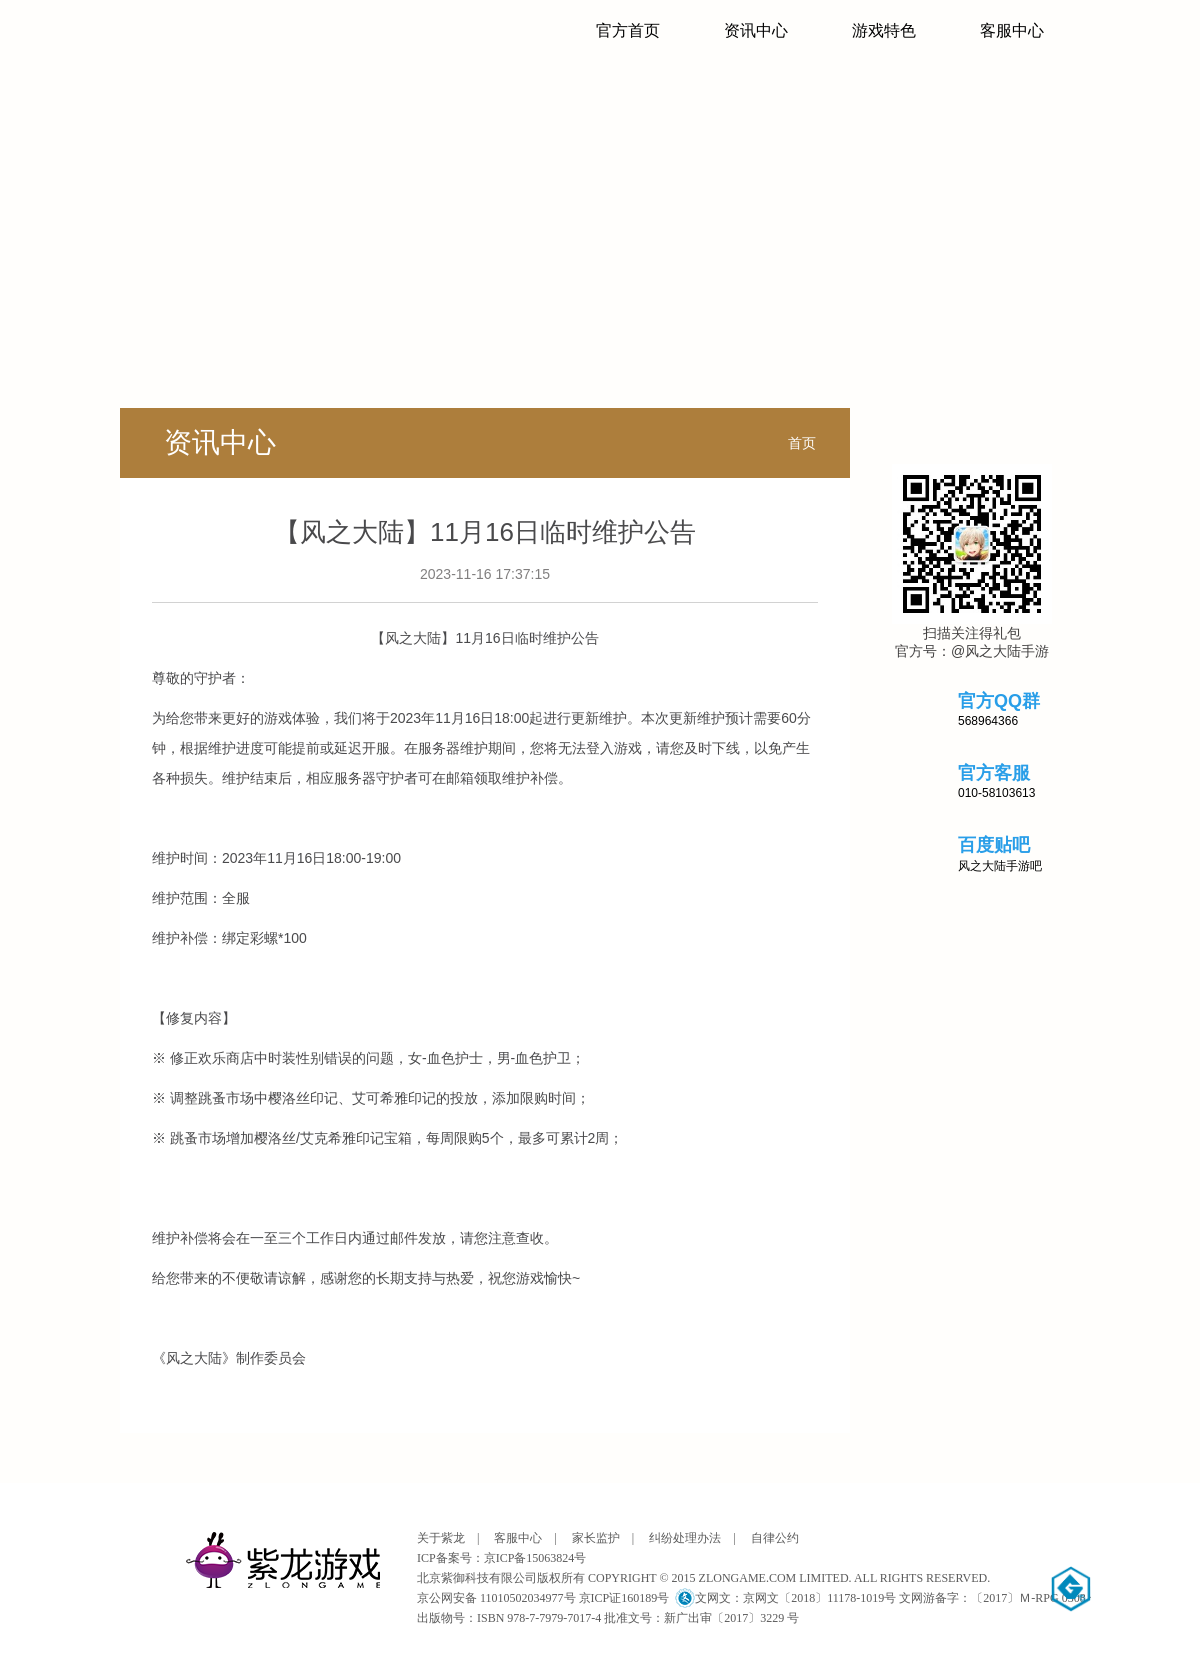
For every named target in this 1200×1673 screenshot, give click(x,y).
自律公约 (775, 1538)
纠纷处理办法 (685, 1538)
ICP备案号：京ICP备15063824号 (501, 1558)
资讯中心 (756, 30)
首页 (802, 443)
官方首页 (628, 30)
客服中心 (1012, 30)
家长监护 (596, 1538)
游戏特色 (884, 30)
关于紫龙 (441, 1538)
